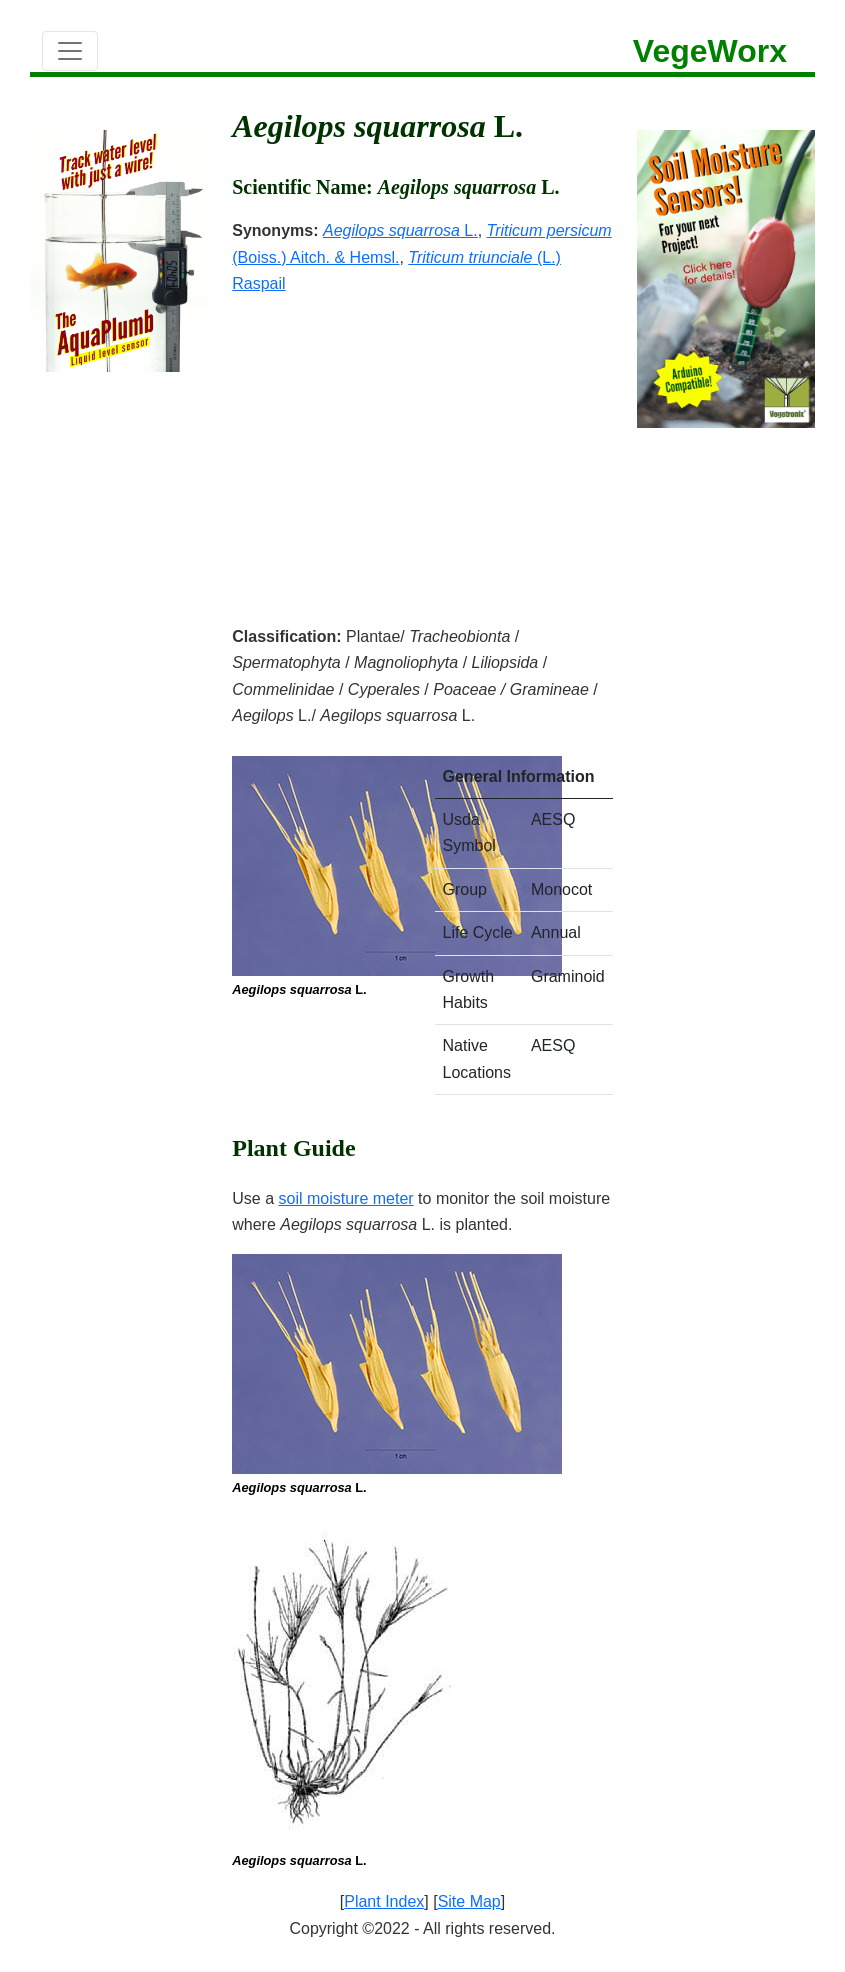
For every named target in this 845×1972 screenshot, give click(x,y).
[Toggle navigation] (70, 51)
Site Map (469, 1901)
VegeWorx (710, 51)
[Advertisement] (422, 447)
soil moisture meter (346, 1198)
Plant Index (384, 1901)
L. (400, 230)
